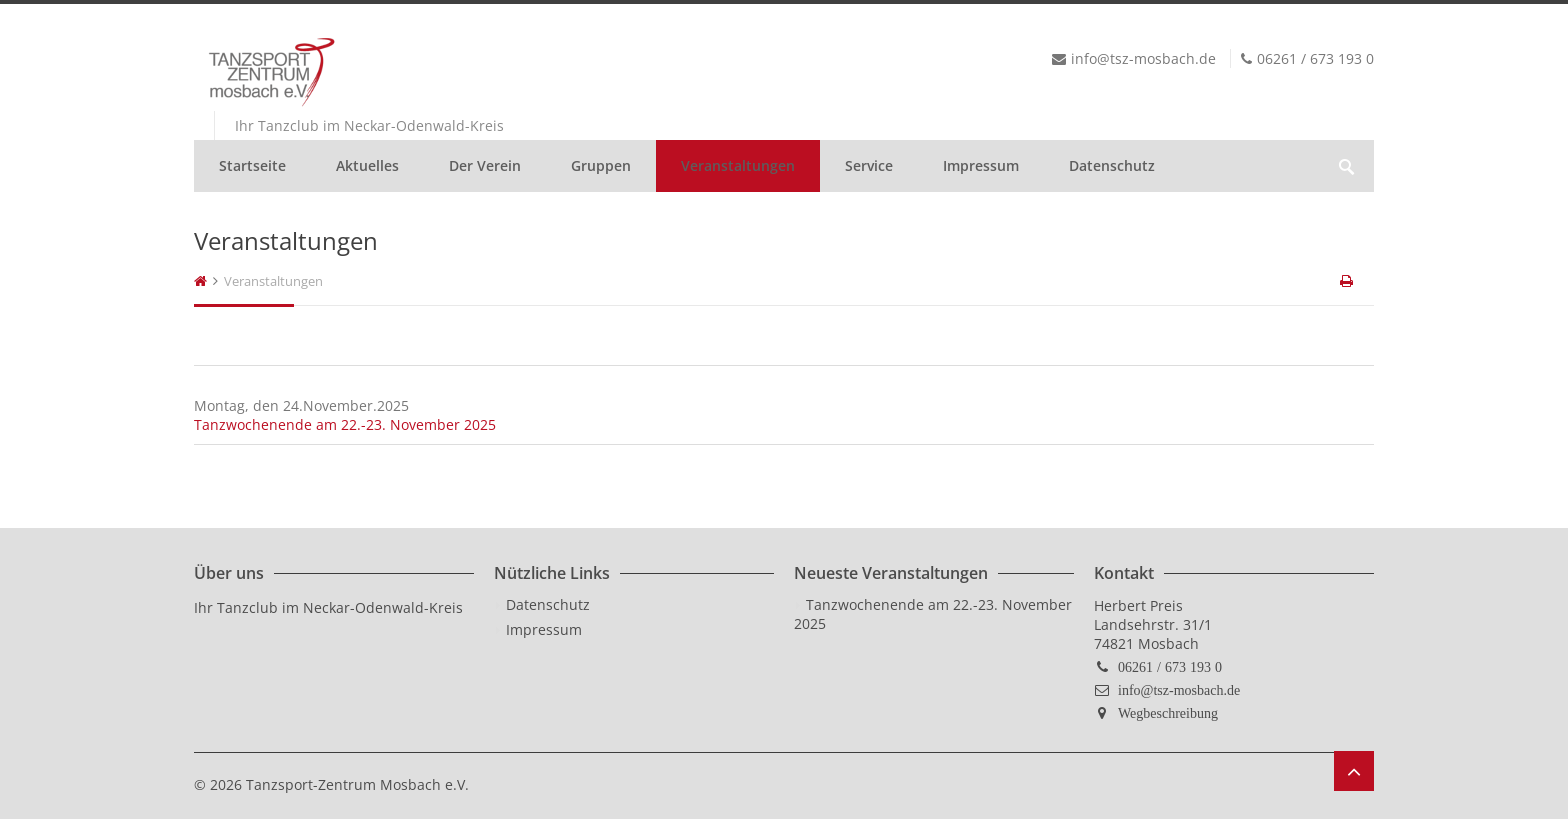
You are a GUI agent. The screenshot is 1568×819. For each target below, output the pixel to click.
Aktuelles (367, 165)
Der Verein (485, 165)
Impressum (981, 165)
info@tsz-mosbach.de (1179, 690)
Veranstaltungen (738, 165)
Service (869, 165)
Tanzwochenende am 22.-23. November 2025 (345, 424)
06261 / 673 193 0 (1170, 667)
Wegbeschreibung (1168, 713)
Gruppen (601, 165)
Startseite (252, 165)
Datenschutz (1112, 165)
